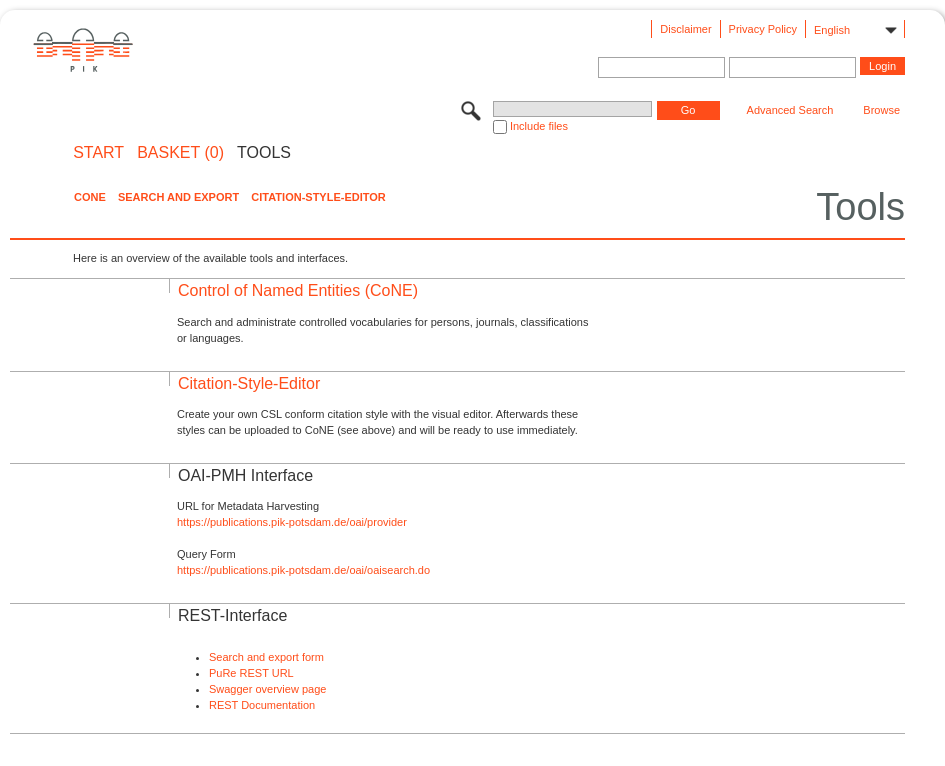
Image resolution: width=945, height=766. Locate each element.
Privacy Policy (763, 29)
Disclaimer (685, 29)
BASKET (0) (180, 153)
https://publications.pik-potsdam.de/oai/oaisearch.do (303, 570)
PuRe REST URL (251, 673)
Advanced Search (790, 110)
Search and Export (178, 197)
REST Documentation (262, 705)
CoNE (90, 197)
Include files (539, 126)
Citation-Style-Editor (318, 197)
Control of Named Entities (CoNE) (298, 290)
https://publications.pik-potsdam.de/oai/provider (292, 522)
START (98, 153)
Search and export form (266, 657)
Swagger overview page (267, 689)
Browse (881, 110)
